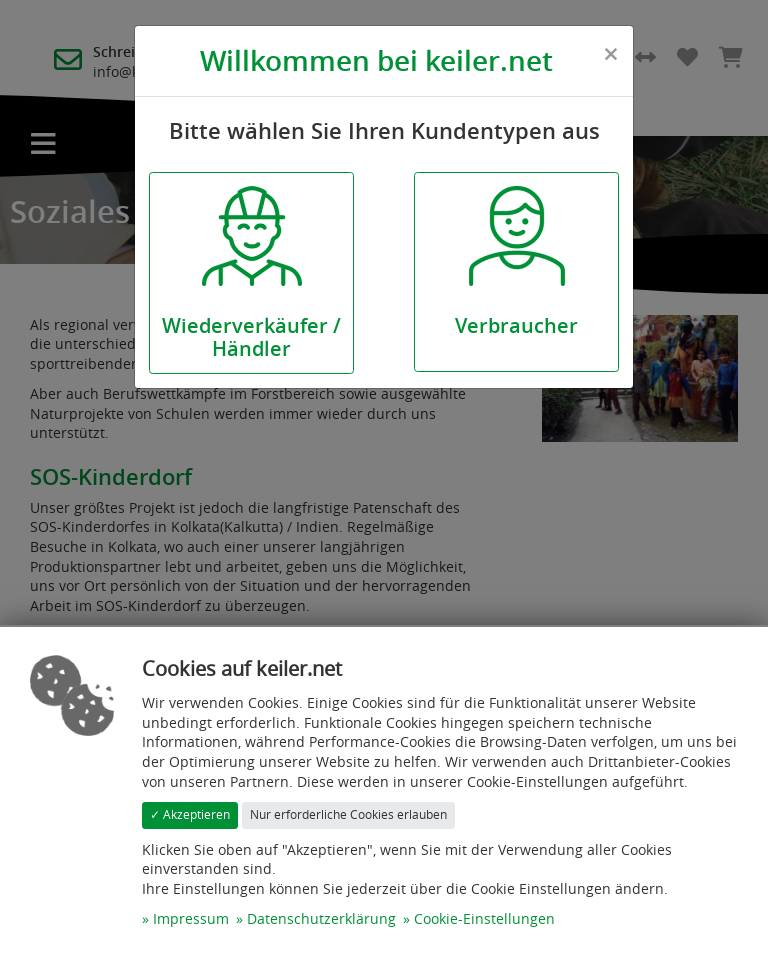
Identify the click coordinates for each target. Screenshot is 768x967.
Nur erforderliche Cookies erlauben (348, 814)
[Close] (611, 54)
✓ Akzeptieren (190, 814)
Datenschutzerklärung (321, 918)
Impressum (191, 918)
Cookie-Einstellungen (484, 918)
